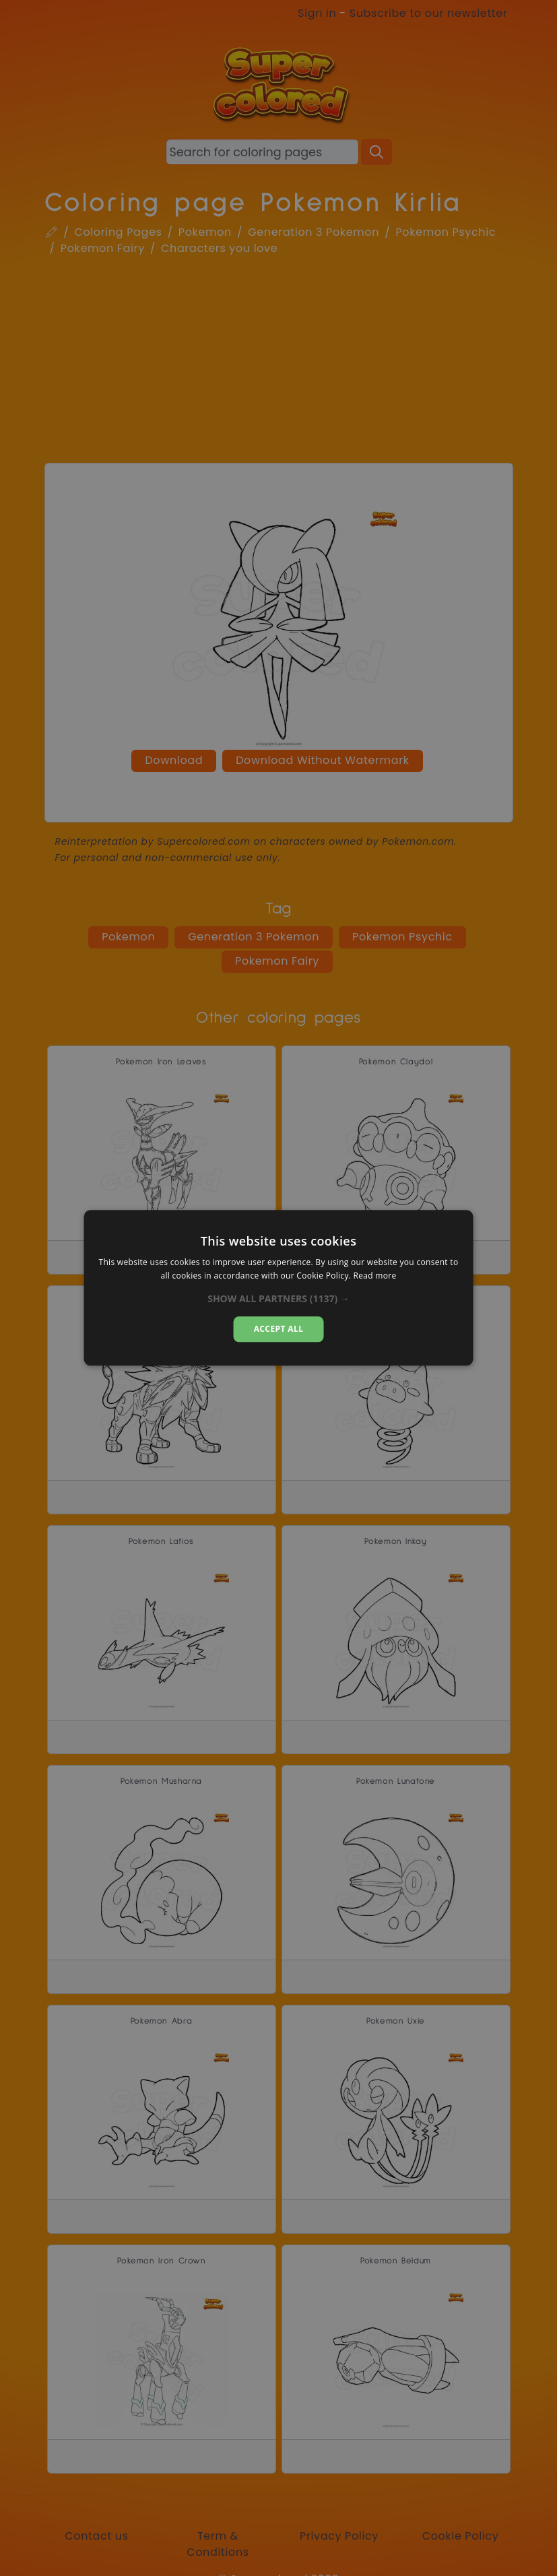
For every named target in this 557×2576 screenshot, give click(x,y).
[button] (278, 1299)
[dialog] (278, 1287)
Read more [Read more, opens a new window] (375, 1276)
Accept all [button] (279, 1328)
